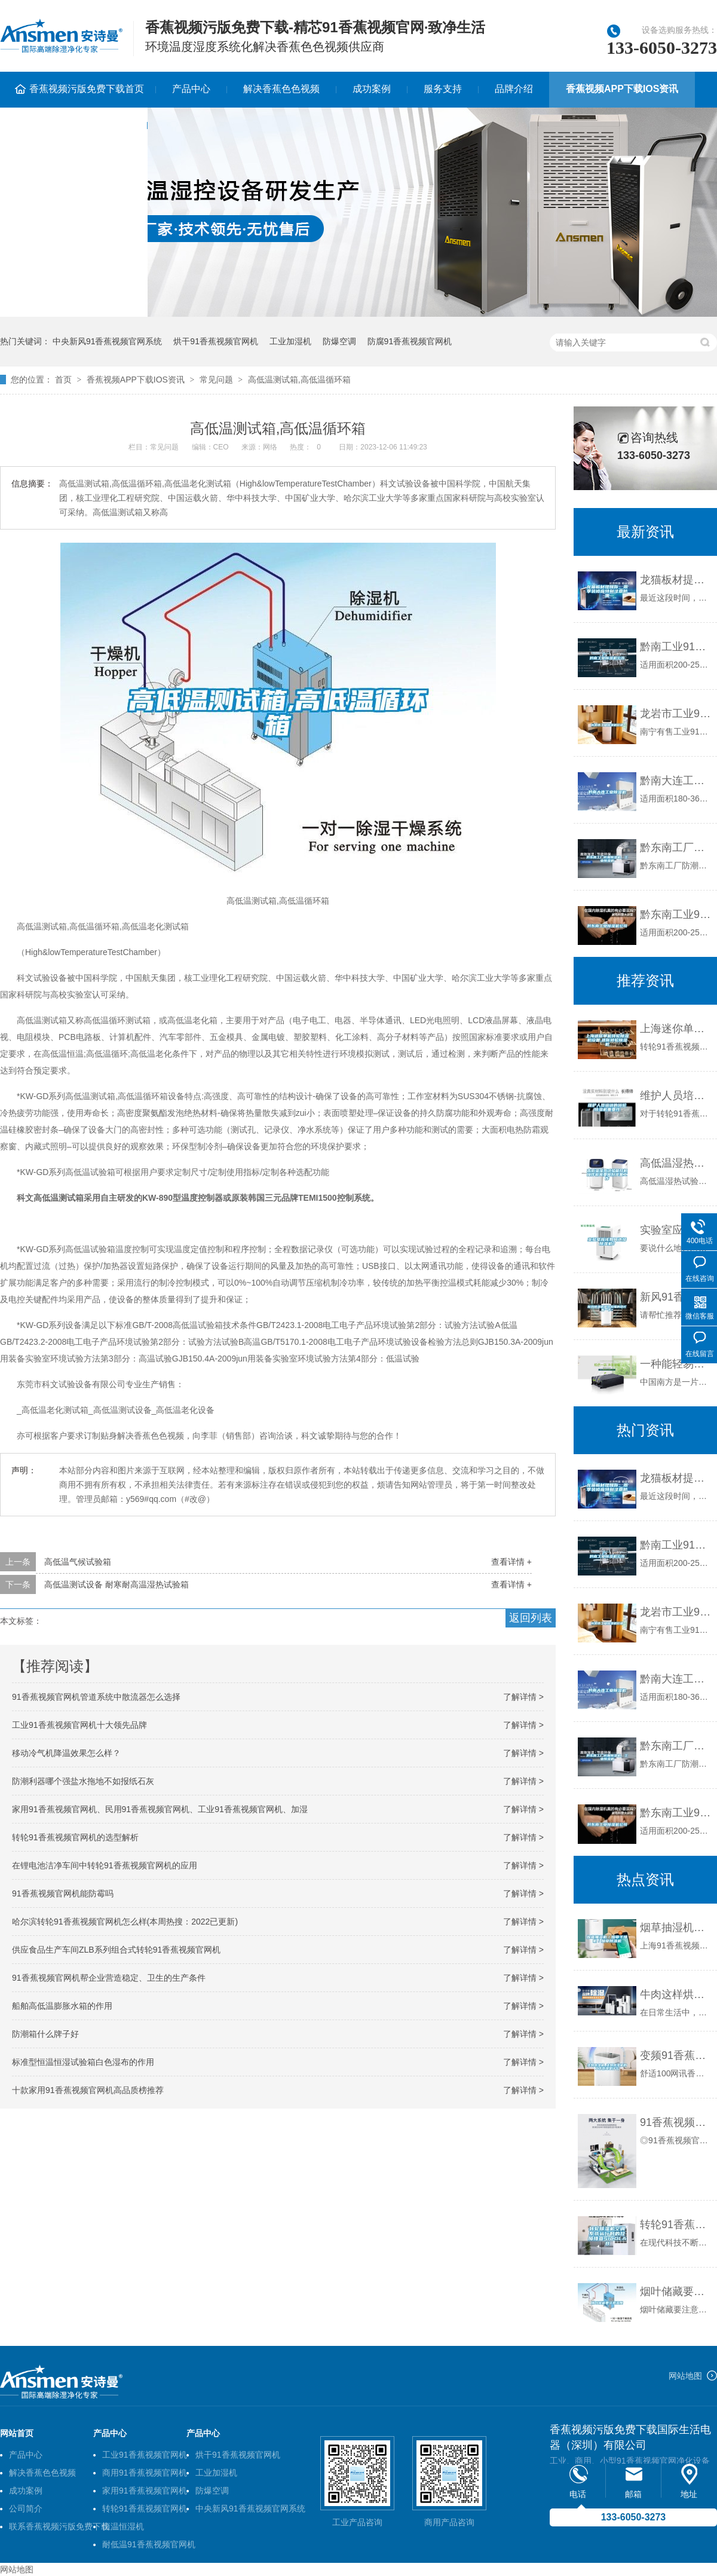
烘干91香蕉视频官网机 (215, 341)
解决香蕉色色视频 (281, 89)
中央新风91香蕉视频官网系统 (108, 341)
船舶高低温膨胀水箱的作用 (62, 2006)
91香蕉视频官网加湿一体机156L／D (675, 2122)
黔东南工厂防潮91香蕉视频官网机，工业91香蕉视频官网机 (675, 847)
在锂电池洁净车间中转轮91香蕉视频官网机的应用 (104, 1865)
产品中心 (191, 89)
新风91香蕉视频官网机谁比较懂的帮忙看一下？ (675, 1297)
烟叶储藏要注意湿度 (675, 2291)
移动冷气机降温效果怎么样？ (66, 1753)
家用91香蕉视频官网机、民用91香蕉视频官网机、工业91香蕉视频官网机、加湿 (160, 1809)
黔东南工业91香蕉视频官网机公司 (675, 914)
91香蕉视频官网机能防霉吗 (63, 1893)
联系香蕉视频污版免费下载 (59, 2526)
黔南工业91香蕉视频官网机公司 (675, 647)
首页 (63, 379)
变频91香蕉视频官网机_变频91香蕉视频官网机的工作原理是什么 (675, 2055)
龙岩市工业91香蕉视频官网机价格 (675, 714)
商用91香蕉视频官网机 (144, 2472)
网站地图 (685, 2376)
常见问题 (216, 379)
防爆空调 (339, 341)
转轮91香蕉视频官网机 (144, 2508)
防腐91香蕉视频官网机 (409, 341)
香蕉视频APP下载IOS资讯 (622, 89)
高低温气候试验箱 (77, 1562)
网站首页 (16, 2433)
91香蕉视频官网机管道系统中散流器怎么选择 (96, 1697)
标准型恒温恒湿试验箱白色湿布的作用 (83, 2062)
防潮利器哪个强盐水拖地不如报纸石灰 (83, 1781)
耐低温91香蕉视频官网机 (148, 2544)
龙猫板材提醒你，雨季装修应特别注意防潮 (675, 1478)
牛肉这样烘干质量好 (675, 1994)
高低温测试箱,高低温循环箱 (299, 379)
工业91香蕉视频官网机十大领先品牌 (79, 1725)
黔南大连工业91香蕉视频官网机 (675, 781)
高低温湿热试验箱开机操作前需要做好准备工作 (675, 1163)
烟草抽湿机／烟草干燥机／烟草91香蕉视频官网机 (675, 1927)
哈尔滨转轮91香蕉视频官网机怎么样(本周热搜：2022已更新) (125, 1921)
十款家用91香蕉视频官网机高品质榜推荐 (88, 2090)
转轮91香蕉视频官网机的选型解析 (75, 1837)
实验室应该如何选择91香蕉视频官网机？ (675, 1230)
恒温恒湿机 (123, 2526)
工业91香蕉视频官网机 (144, 2454)
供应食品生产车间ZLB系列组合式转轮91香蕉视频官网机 (116, 1949)
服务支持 (443, 89)
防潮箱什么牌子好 (45, 2034)
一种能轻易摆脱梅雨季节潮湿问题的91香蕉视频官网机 (675, 1364)
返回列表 (530, 1618)
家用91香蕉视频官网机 (144, 2490)
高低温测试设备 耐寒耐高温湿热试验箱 (116, 1584)
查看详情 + (511, 1562)
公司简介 (25, 2508)
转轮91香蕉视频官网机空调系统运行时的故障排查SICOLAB (675, 2225)
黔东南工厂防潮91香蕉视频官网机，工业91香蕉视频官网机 (675, 1746)
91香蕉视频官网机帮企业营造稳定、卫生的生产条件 (109, 1978)
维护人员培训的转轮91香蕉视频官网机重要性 (675, 1096)
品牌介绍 (514, 89)
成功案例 (372, 89)
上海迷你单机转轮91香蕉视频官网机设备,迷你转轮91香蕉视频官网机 (675, 1029)
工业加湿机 (290, 341)
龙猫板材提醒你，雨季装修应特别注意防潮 (675, 580)
